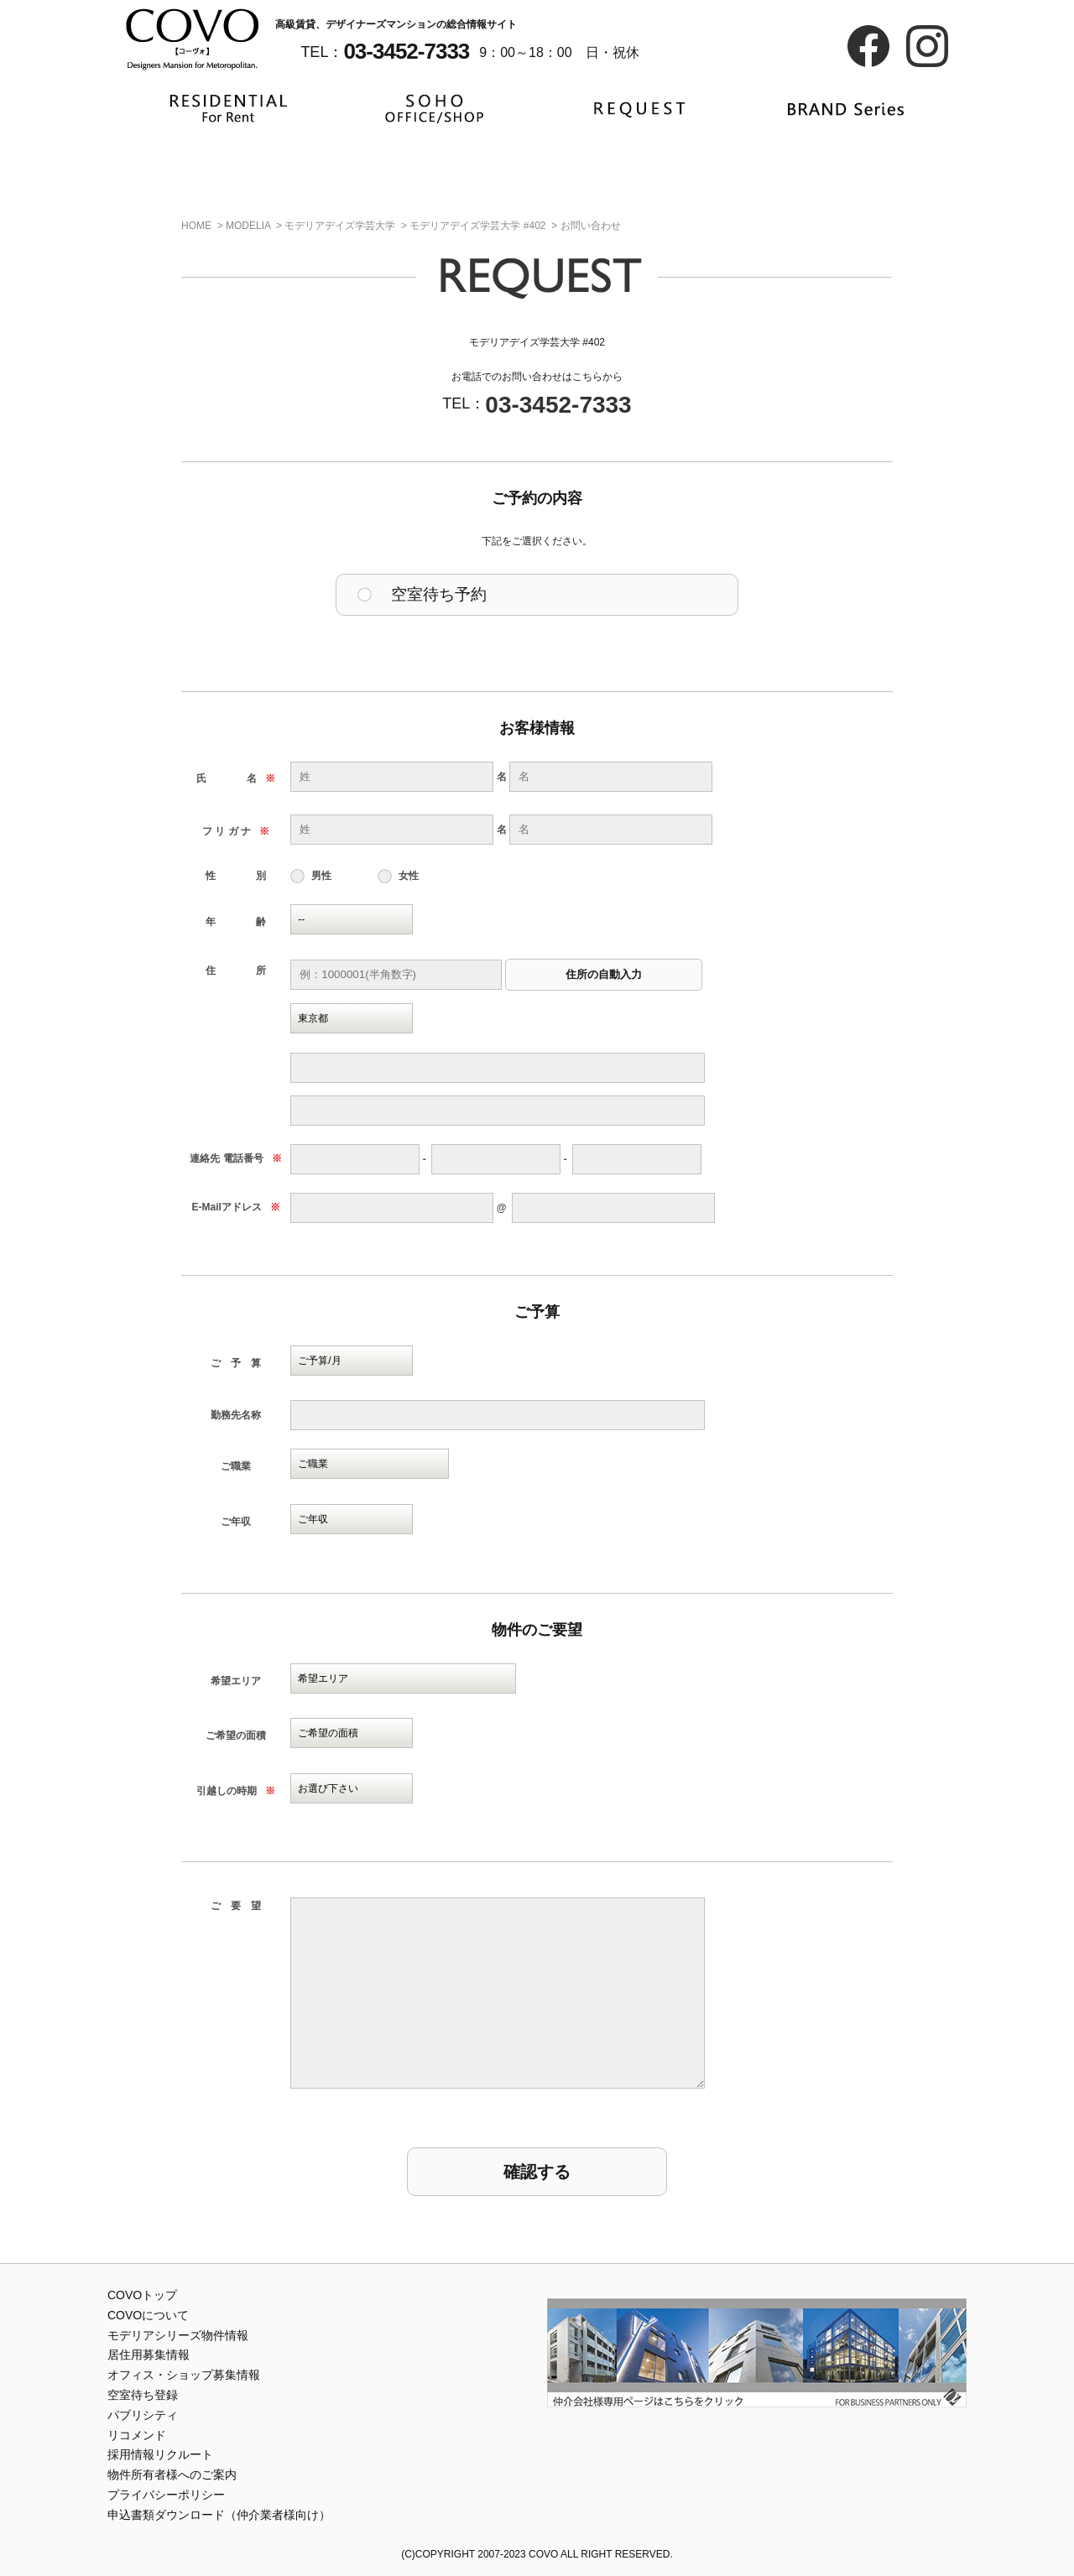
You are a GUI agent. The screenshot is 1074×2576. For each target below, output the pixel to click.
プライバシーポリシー (166, 2494)
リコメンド (136, 2435)
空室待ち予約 (439, 594)
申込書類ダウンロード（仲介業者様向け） (219, 2514)
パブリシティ (142, 2415)
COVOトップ (142, 2295)
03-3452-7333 (558, 405)
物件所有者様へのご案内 (172, 2474)
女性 (409, 876)
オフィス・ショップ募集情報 (183, 2374)
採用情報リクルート (160, 2454)
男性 (321, 876)
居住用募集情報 (148, 2354)
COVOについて (148, 2315)
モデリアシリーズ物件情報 (177, 2335)
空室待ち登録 (142, 2395)
